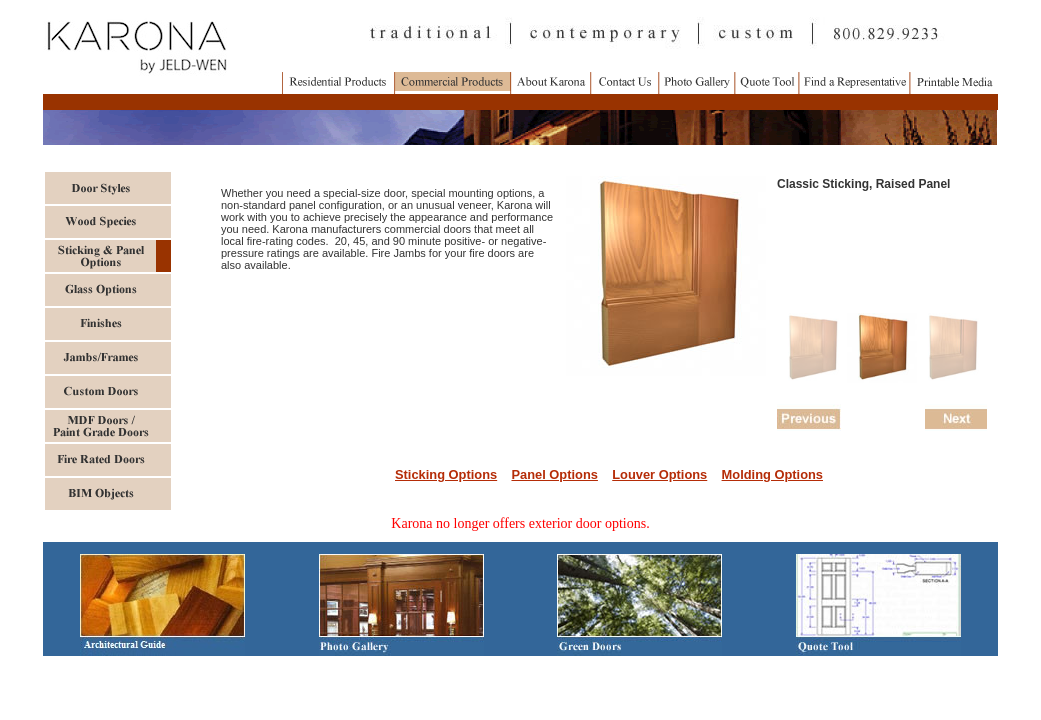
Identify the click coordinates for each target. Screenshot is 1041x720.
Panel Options (554, 474)
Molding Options (772, 474)
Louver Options (659, 474)
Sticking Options (446, 474)
